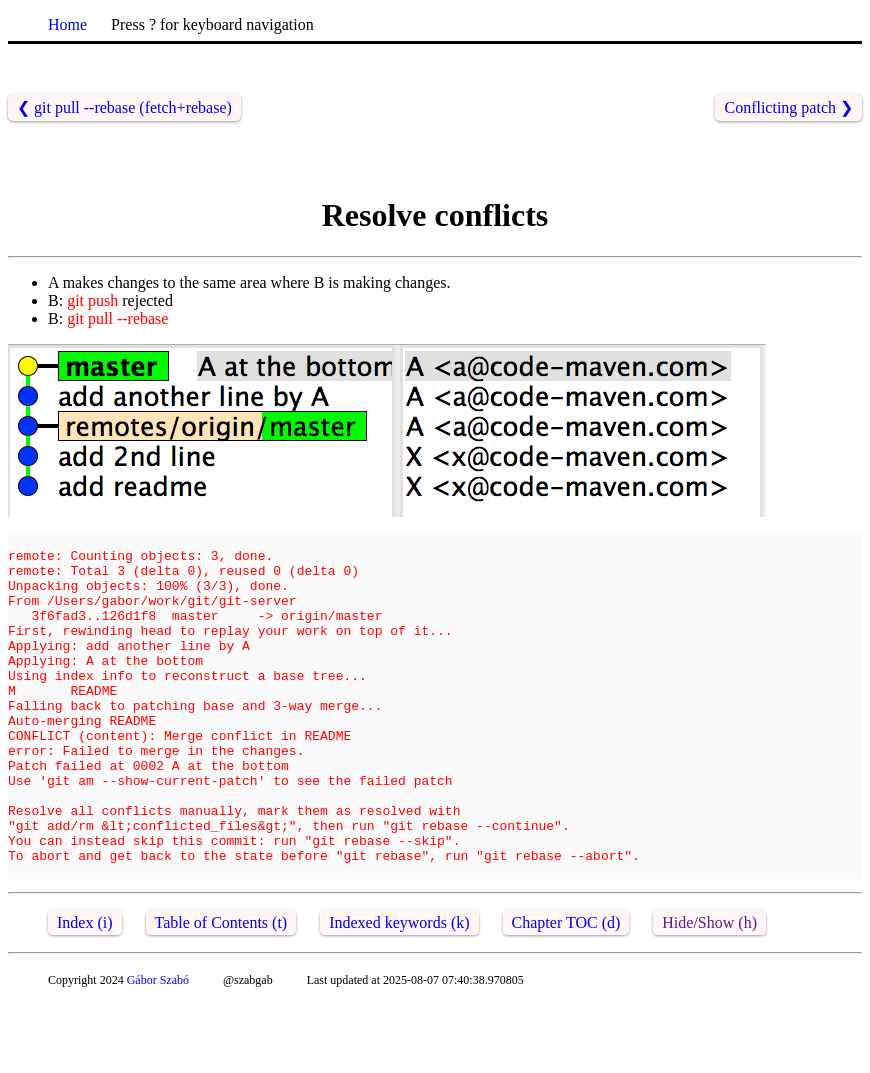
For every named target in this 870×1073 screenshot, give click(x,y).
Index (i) (85, 991)
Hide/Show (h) (709, 991)
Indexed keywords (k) (399, 991)
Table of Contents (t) (221, 991)
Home (67, 24)
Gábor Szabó (158, 1049)
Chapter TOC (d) (566, 991)
